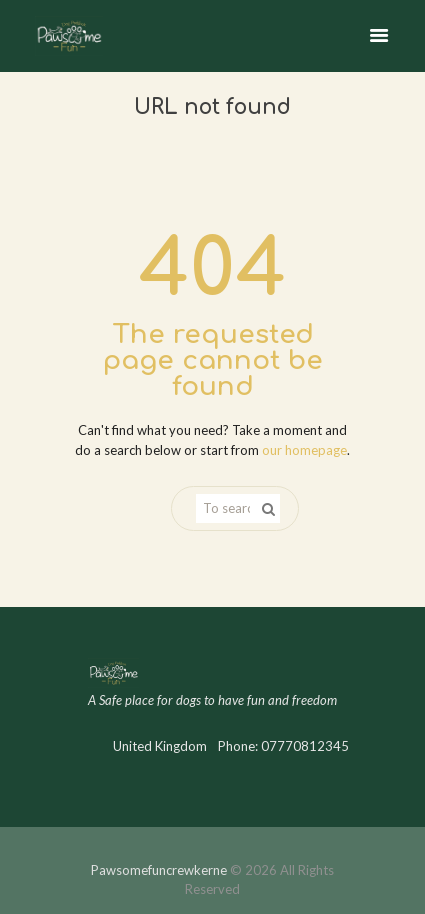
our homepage (304, 450)
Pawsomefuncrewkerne (159, 870)
